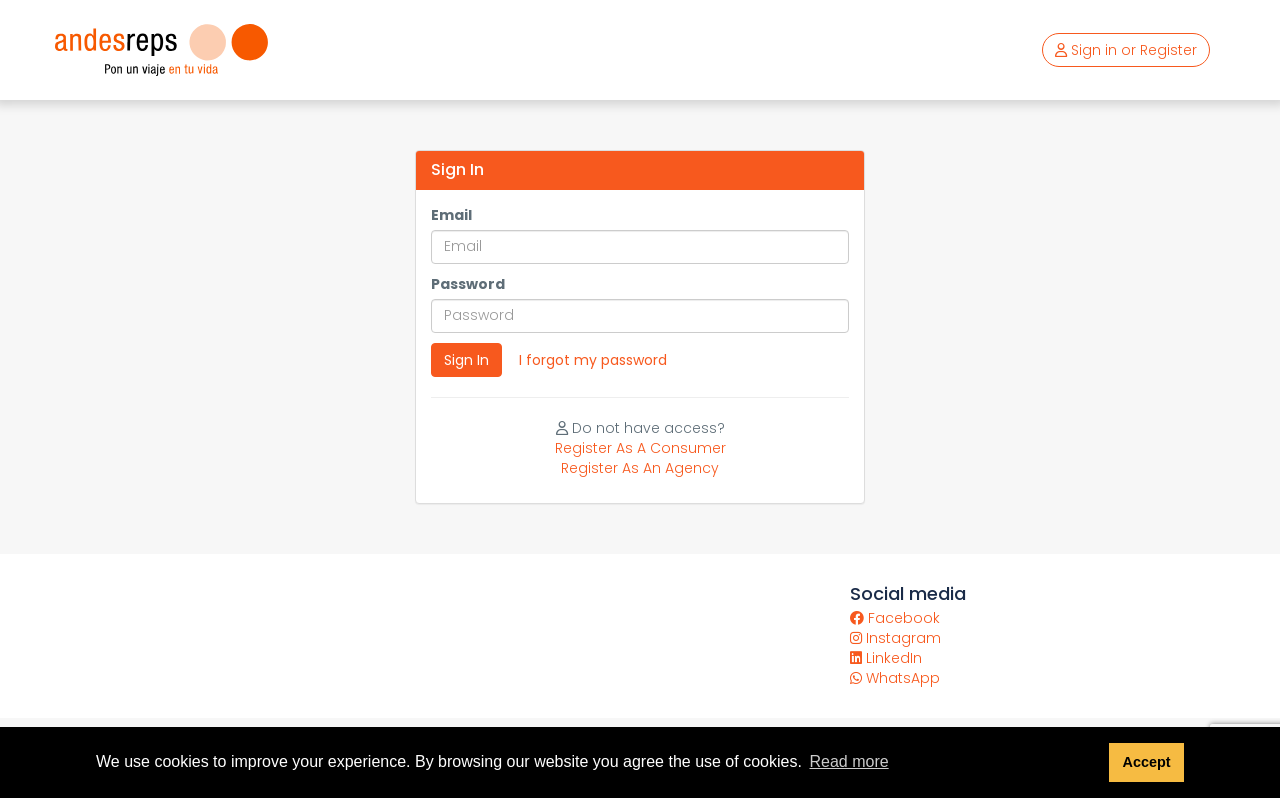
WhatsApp (895, 678)
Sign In (466, 360)
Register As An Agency (640, 468)
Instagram (895, 638)
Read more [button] (848, 761)
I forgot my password (593, 360)
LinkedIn (886, 658)
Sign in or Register (1126, 50)
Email (451, 215)
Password (468, 284)
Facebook (895, 618)
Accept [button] (1146, 762)
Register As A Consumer (640, 448)
